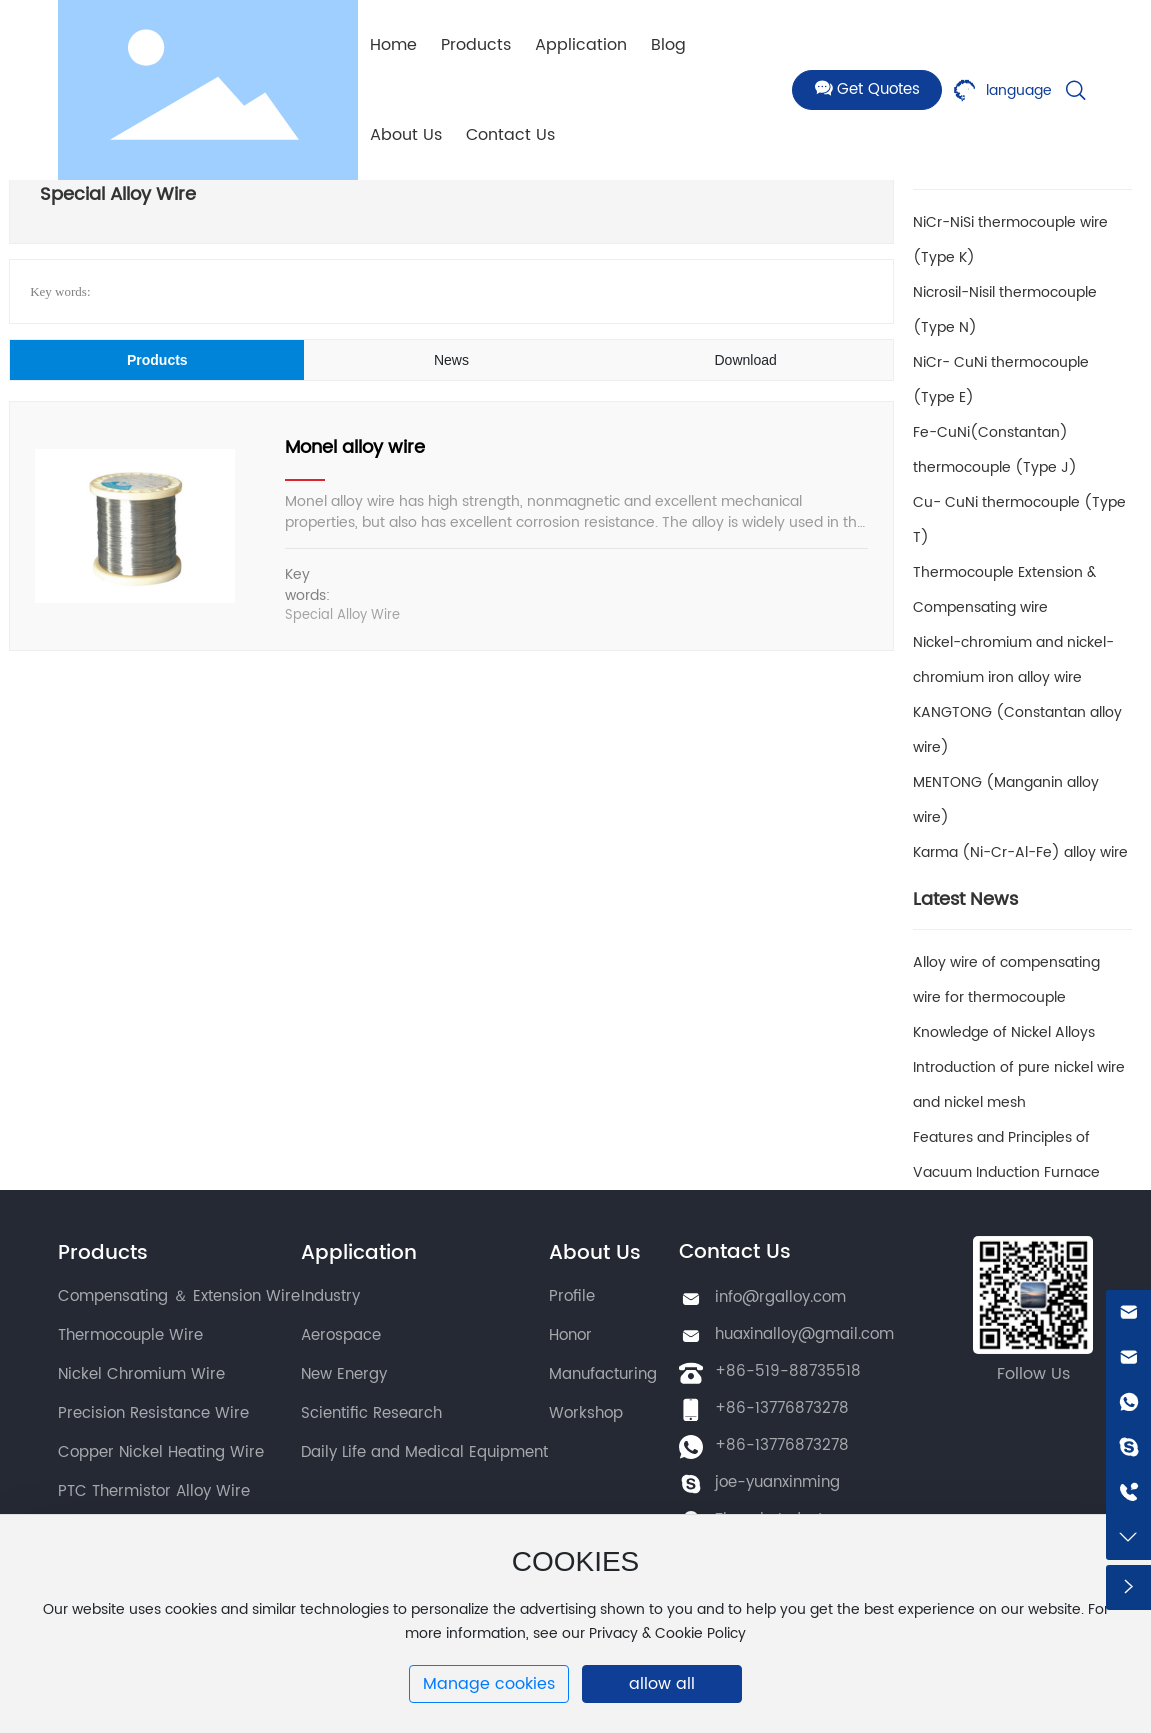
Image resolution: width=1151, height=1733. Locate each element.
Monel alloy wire (355, 447)
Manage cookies (489, 1684)
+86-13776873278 (782, 1408)
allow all (662, 1684)
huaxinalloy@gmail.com (804, 1334)
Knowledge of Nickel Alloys (1004, 1032)
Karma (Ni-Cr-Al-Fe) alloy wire (1020, 852)
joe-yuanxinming (777, 1482)
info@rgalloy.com (780, 1297)
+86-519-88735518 (788, 1371)
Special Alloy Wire (342, 615)
